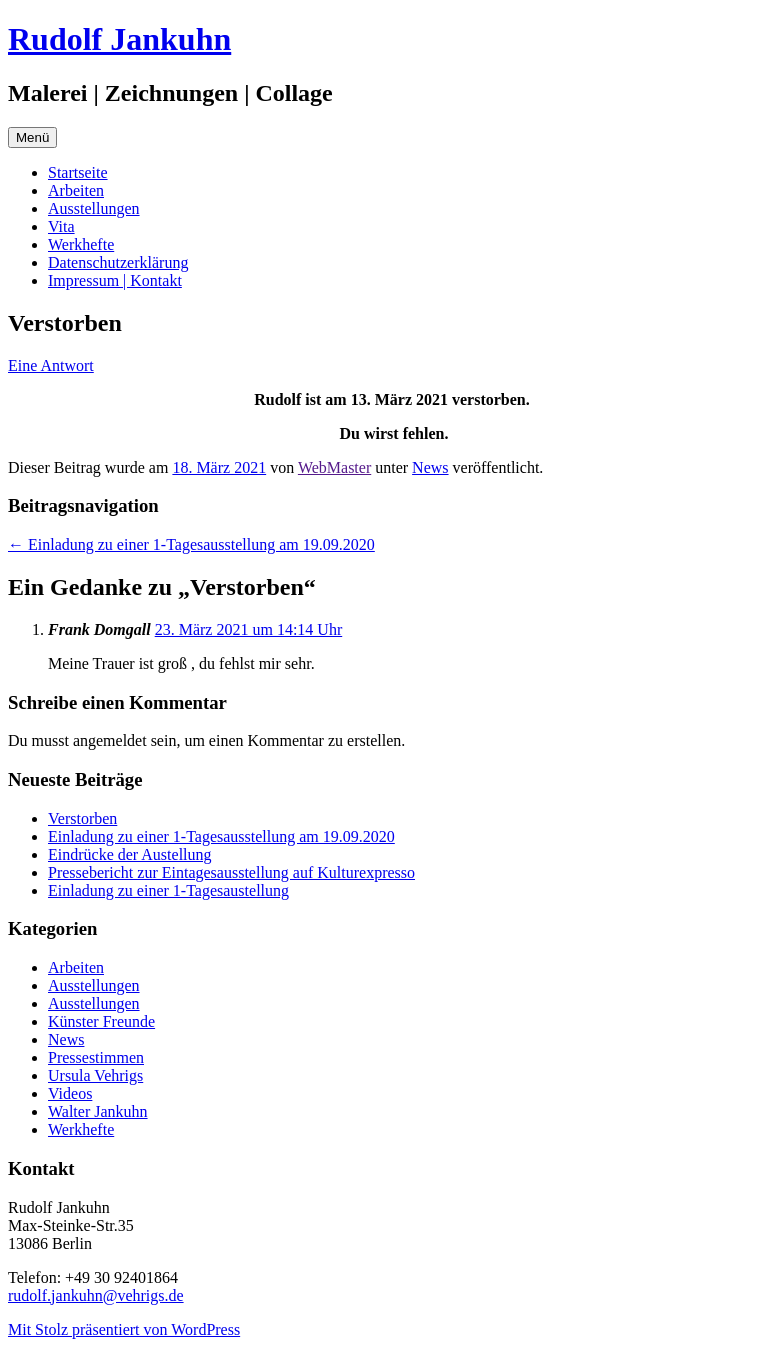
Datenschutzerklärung (118, 262)
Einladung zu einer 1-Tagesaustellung (168, 890)
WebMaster (334, 467)
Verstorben (82, 818)
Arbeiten (76, 190)
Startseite (78, 172)
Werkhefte (81, 244)
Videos (70, 1093)
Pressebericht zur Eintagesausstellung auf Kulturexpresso (231, 872)
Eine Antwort (51, 365)
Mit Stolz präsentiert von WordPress (124, 1329)
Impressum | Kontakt (115, 280)
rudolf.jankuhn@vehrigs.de (96, 1295)
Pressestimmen (96, 1057)
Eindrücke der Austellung (130, 854)
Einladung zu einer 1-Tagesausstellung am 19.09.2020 (191, 544)
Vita (61, 226)
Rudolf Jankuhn (119, 39)
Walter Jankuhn (98, 1111)
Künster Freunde (101, 1021)
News (430, 467)
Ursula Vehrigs (95, 1075)
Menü (32, 137)
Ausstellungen (94, 208)
